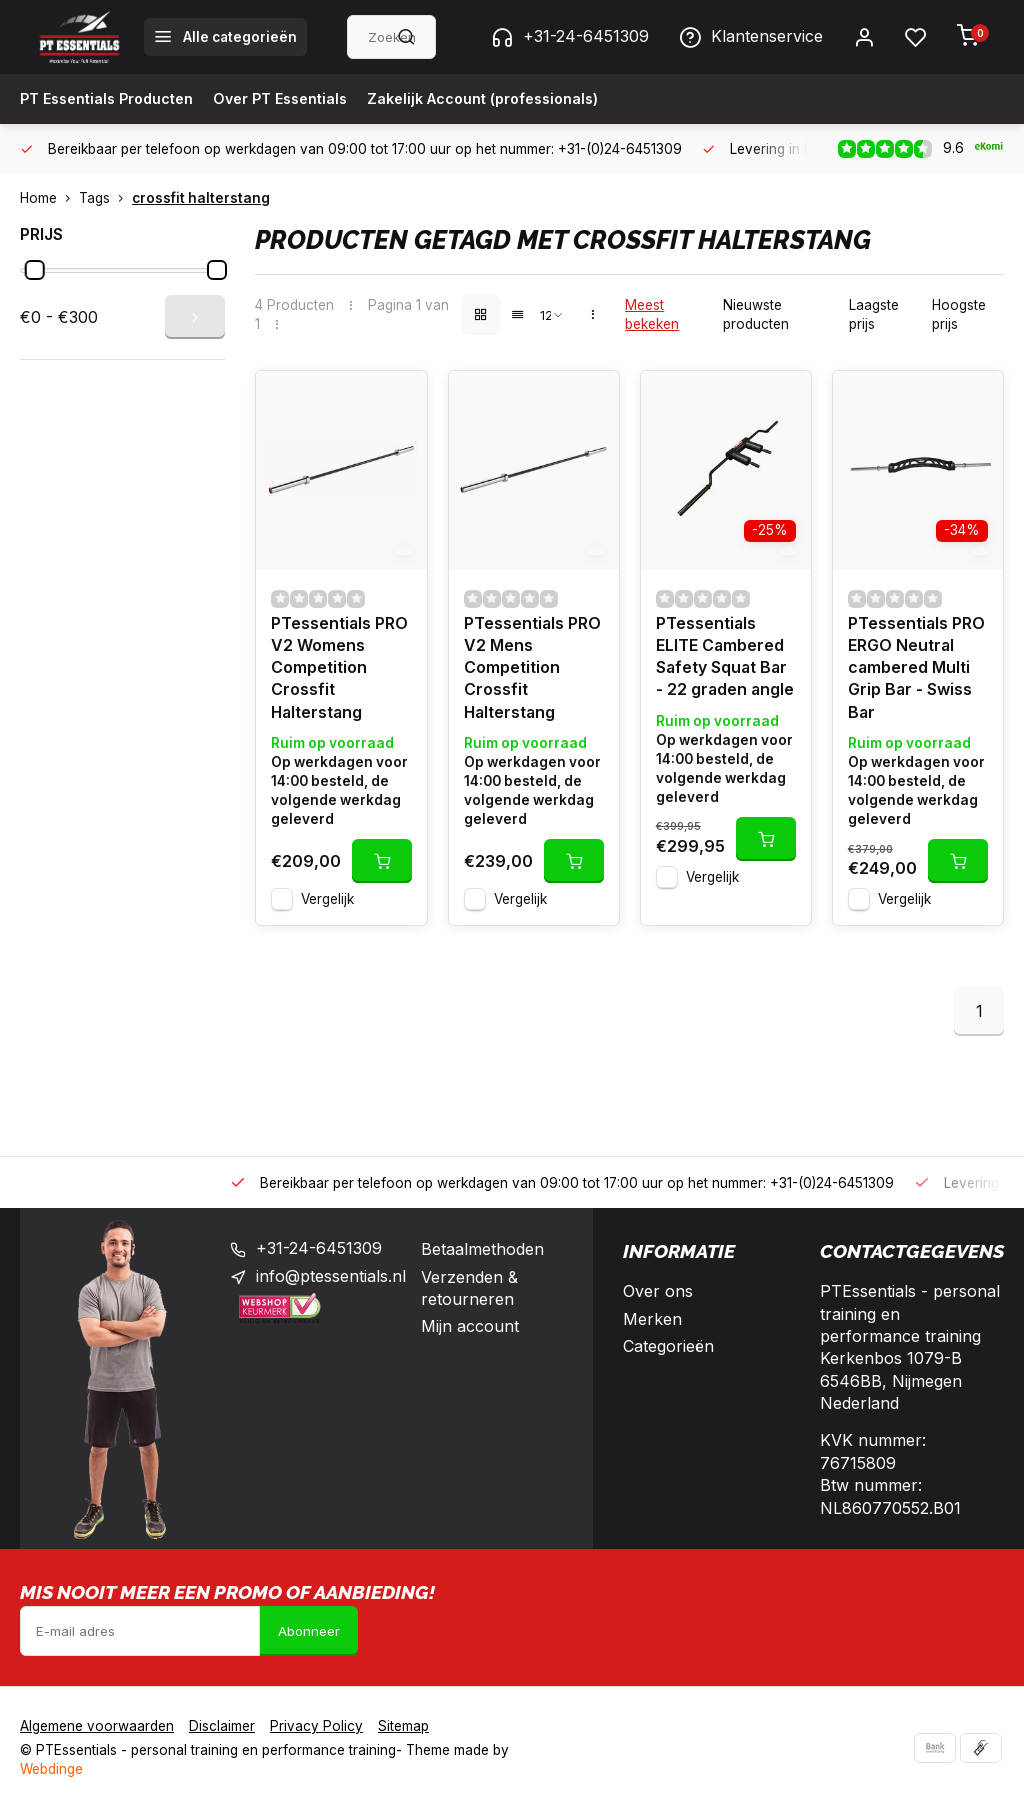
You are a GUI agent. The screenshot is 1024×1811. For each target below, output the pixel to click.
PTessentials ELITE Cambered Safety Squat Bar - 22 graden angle (726, 658)
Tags (105, 198)
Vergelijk (327, 901)
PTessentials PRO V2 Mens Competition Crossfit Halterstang (533, 670)
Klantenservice (751, 37)
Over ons (658, 1293)
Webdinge (51, 1771)
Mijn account (470, 1328)
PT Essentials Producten (116, 99)
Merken (652, 1320)
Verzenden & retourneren (469, 1289)
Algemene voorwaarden (97, 1728)
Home (49, 198)
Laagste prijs (874, 314)
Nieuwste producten (756, 314)
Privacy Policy (316, 1728)
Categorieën (668, 1348)
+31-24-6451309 (570, 37)
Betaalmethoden (482, 1251)
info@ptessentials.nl (331, 1278)
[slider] (35, 270)
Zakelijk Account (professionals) (529, 99)
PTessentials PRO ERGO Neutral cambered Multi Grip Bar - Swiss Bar (917, 670)
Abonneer (309, 1632)
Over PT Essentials (306, 99)
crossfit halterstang (201, 198)
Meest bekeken (652, 314)
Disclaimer (222, 1728)
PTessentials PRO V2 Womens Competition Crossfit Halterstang (340, 670)
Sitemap (403, 1728)
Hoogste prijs (959, 314)
